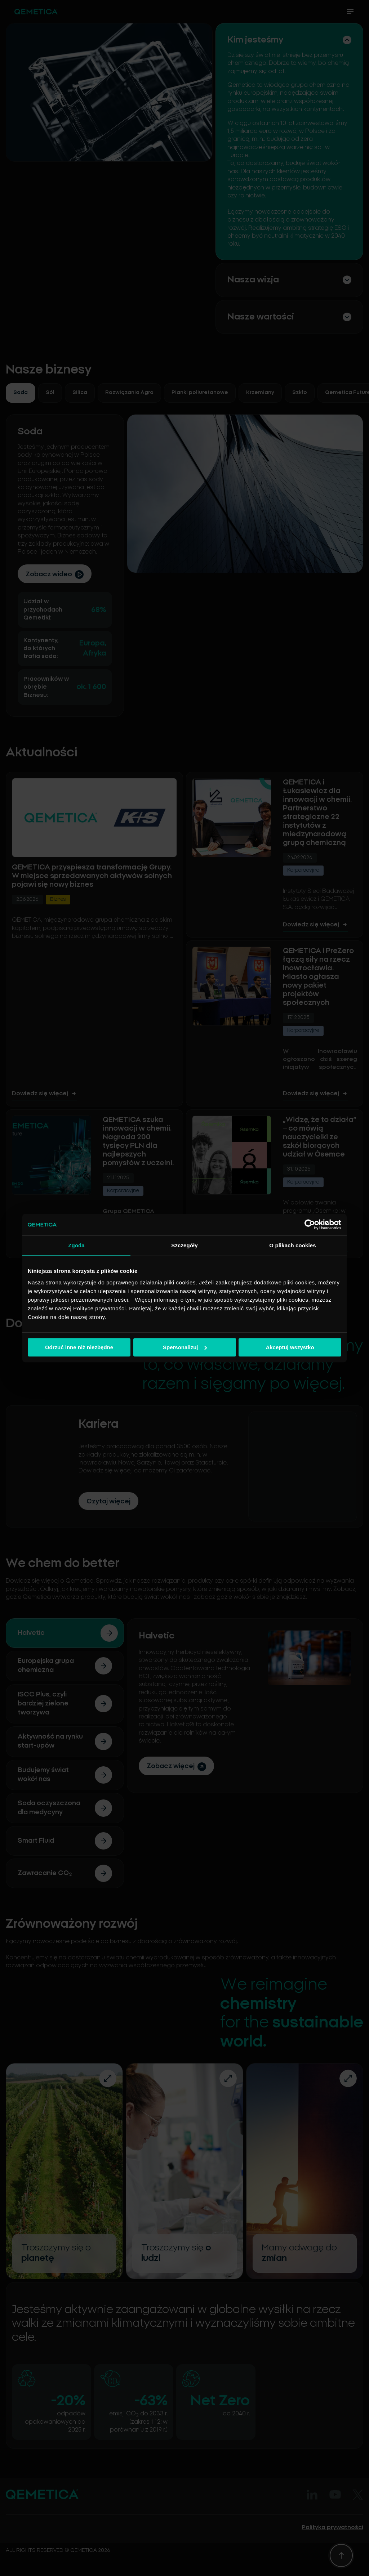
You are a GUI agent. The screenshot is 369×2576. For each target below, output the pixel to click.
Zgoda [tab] (76, 1245)
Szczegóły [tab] (184, 1245)
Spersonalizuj (185, 1347)
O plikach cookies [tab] (292, 1245)
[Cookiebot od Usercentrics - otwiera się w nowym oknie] (309, 1224)
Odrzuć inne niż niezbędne (79, 1347)
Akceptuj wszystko (290, 1347)
